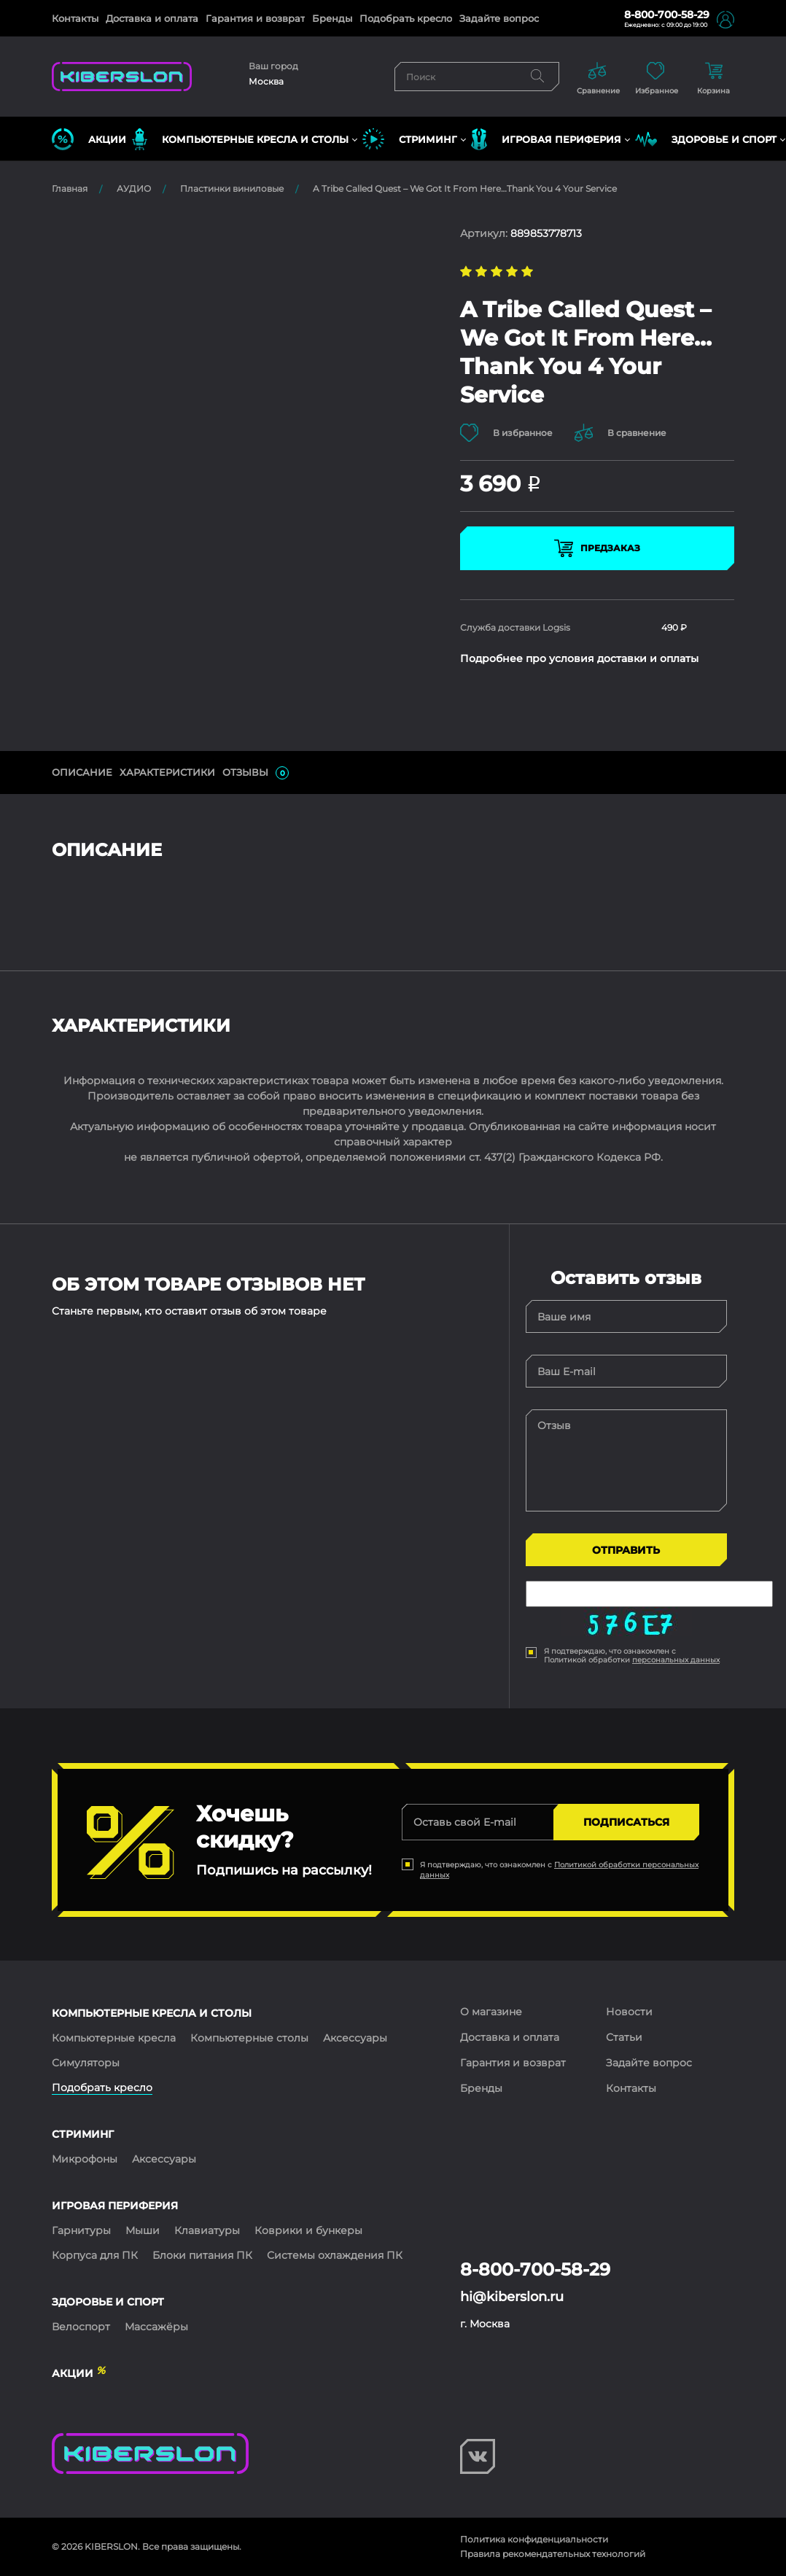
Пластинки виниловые (232, 188)
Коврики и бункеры (308, 2230)
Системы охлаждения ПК (334, 2255)
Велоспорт (81, 2326)
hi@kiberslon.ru (512, 2297)
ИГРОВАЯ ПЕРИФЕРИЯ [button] (546, 139)
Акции (89, 139)
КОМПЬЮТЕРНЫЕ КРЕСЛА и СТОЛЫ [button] (240, 139)
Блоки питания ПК (202, 2255)
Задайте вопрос (499, 18)
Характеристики (167, 772)
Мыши (142, 2230)
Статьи (624, 2037)
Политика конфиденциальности (534, 2539)
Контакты (75, 18)
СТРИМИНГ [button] (409, 139)
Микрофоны (84, 2159)
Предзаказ (597, 548)
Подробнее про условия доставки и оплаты (579, 658)
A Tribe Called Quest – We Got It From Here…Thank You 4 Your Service (465, 188)
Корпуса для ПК (95, 2255)
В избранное (506, 433)
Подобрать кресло (405, 18)
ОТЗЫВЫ (255, 772)
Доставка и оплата (152, 18)
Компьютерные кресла (114, 2037)
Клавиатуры (207, 2230)
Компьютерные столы (249, 2037)
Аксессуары (355, 2037)
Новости (629, 2011)
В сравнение (620, 433)
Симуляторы (86, 2062)
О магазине (491, 2011)
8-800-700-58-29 (666, 14)
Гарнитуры (81, 2230)
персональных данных (676, 1660)
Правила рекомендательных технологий (552, 2553)
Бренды (332, 18)
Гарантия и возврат (255, 18)
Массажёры (156, 2326)
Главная (69, 188)
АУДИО (134, 188)
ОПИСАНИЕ (82, 772)
